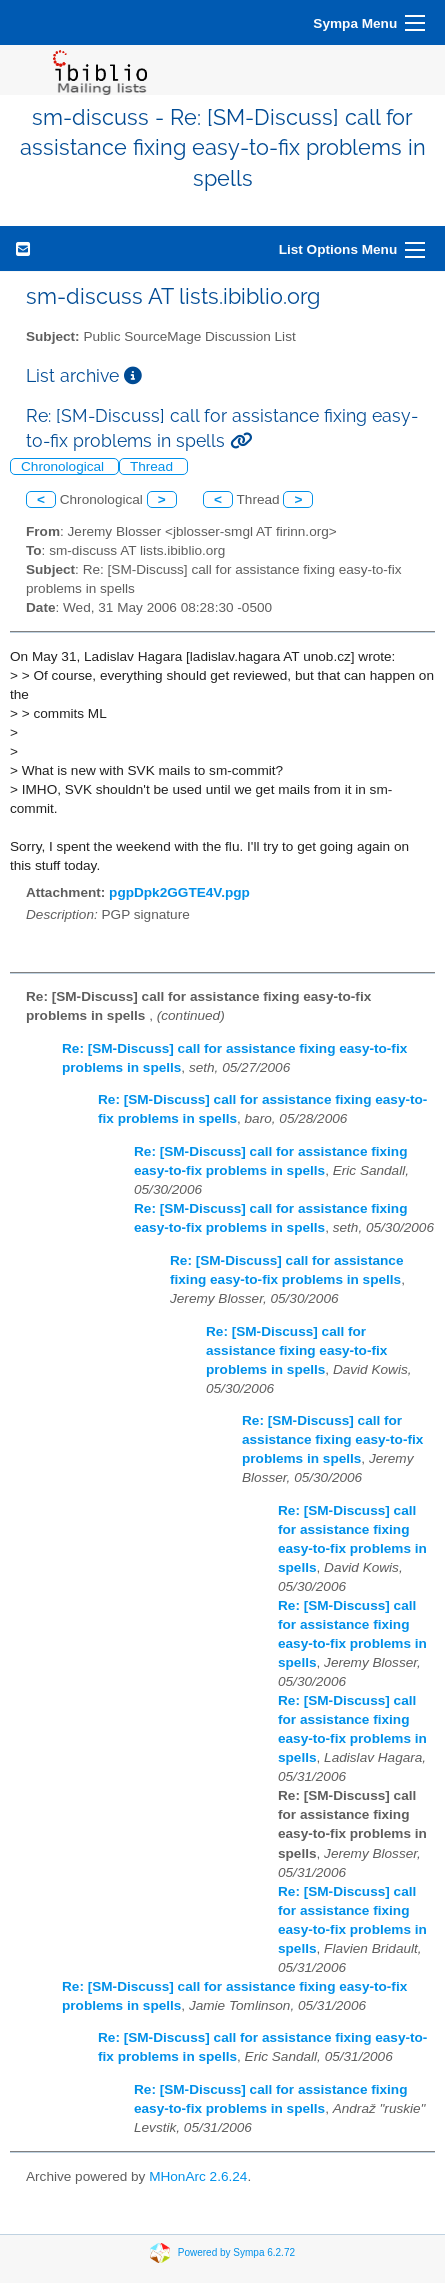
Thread (153, 466)
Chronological (64, 466)
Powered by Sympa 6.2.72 (236, 2251)
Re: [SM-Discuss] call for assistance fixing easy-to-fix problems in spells (296, 1350)
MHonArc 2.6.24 (198, 2176)
